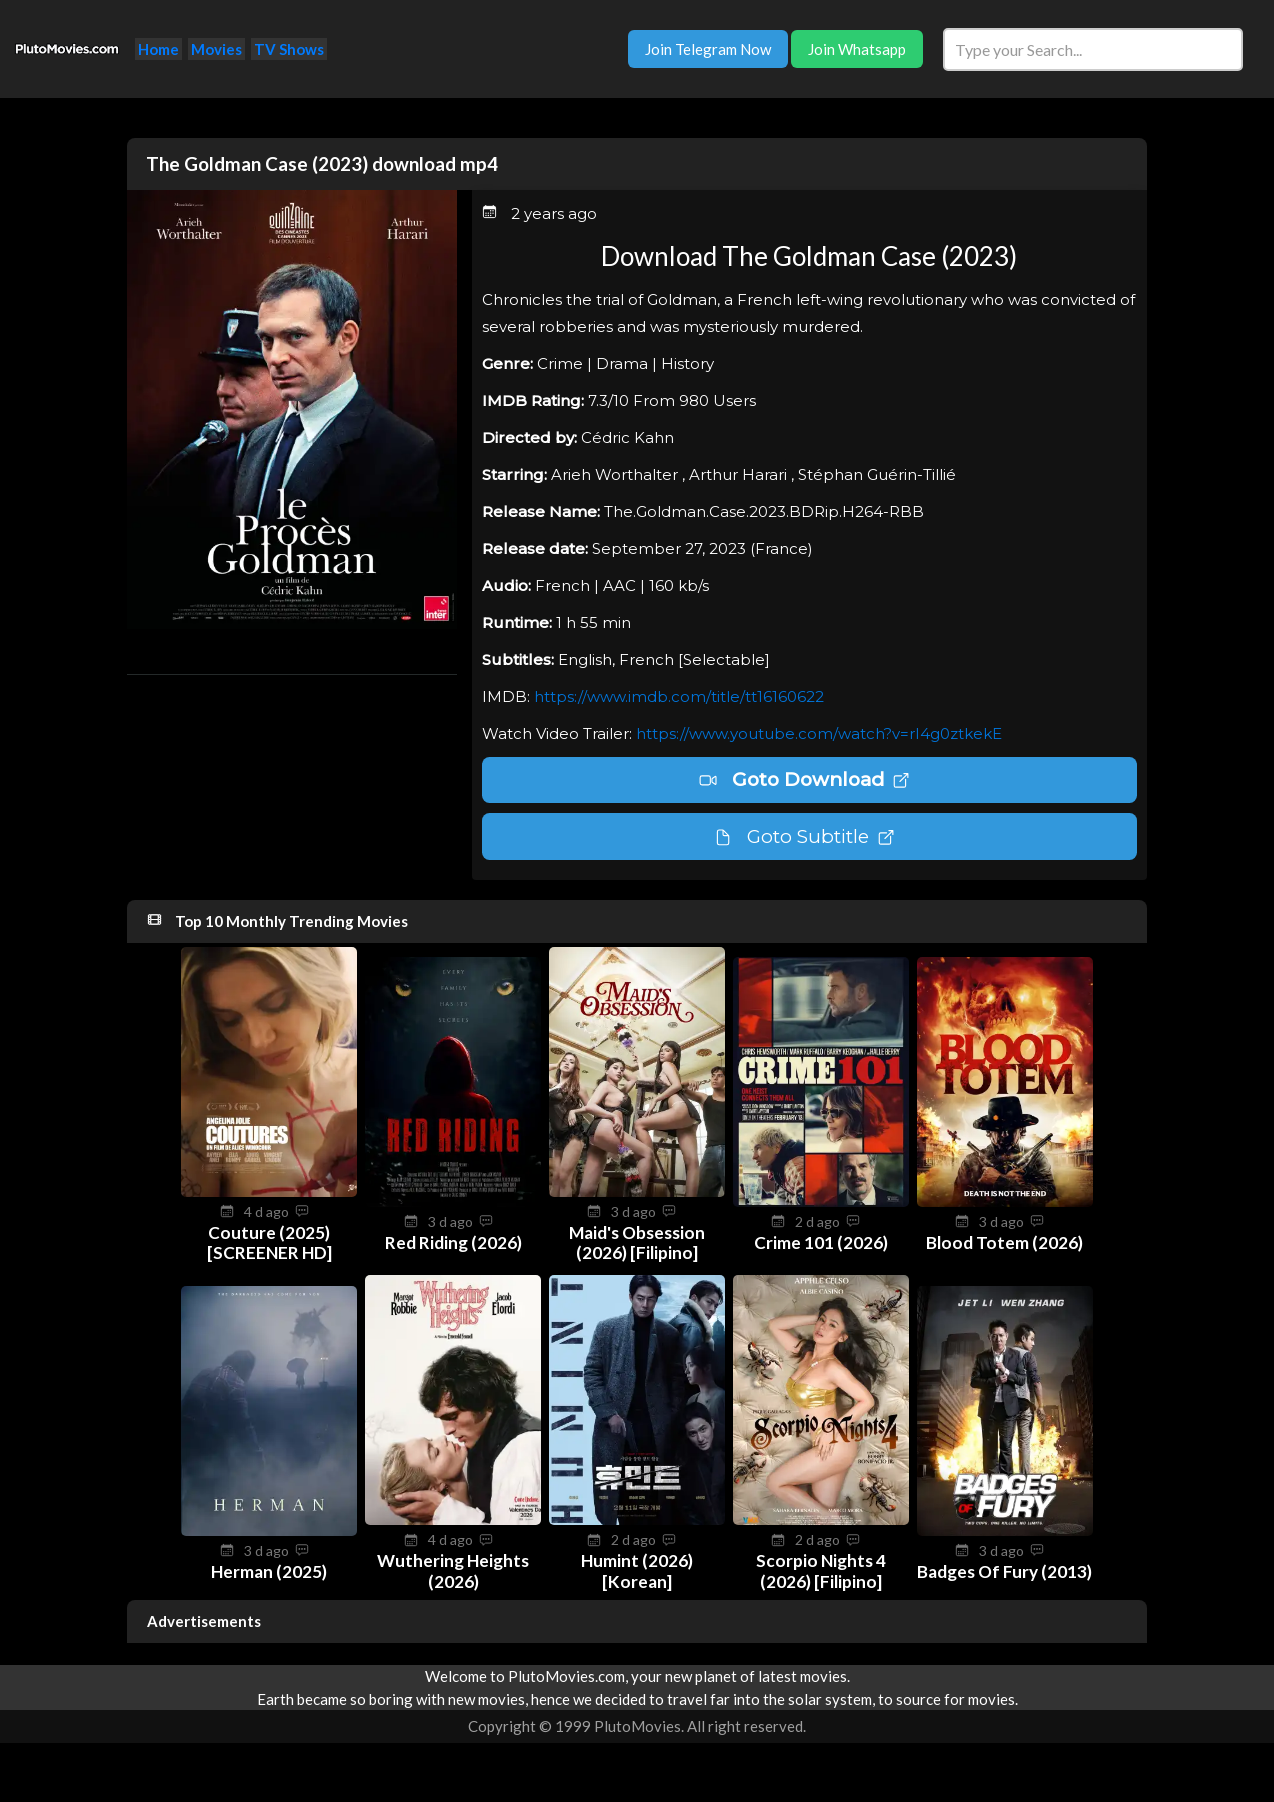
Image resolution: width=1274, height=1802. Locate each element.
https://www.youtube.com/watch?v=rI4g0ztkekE (819, 733)
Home (158, 49)
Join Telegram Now (708, 49)
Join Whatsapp (857, 49)
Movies (216, 49)
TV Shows (289, 49)
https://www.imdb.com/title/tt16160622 (679, 696)
